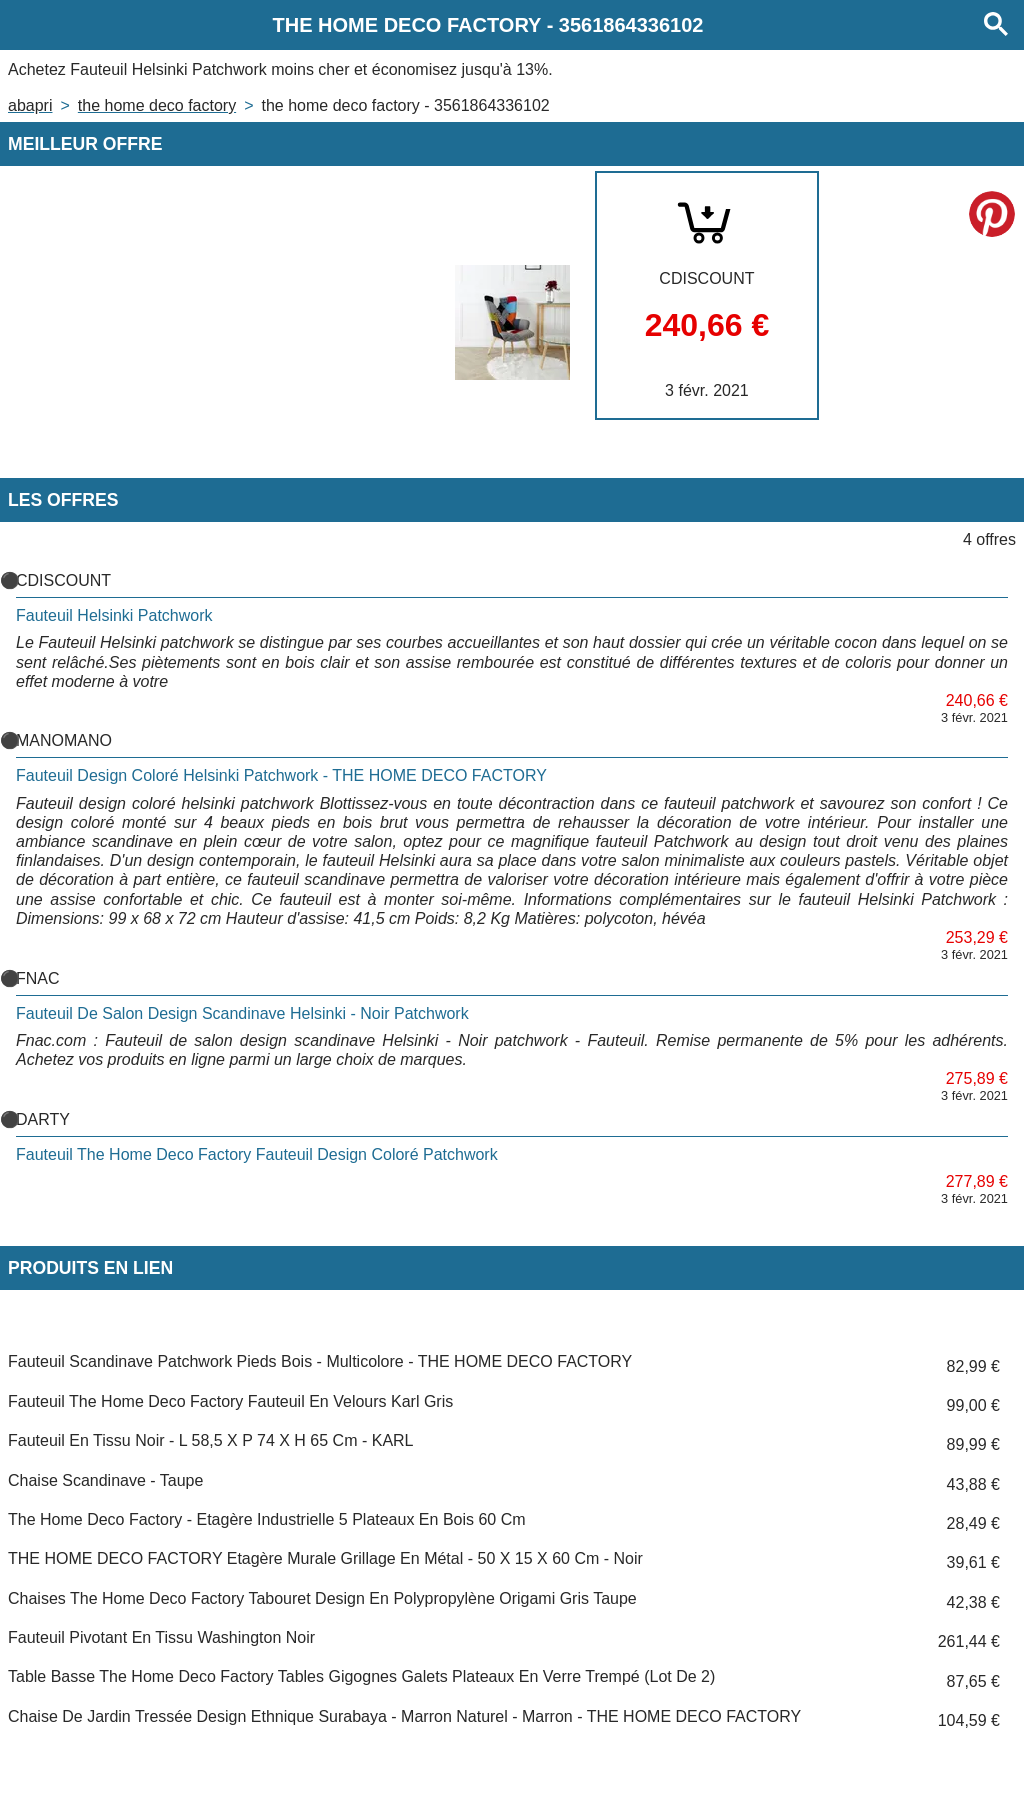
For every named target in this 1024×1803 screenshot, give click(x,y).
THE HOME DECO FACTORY (157, 105)
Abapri (30, 105)
